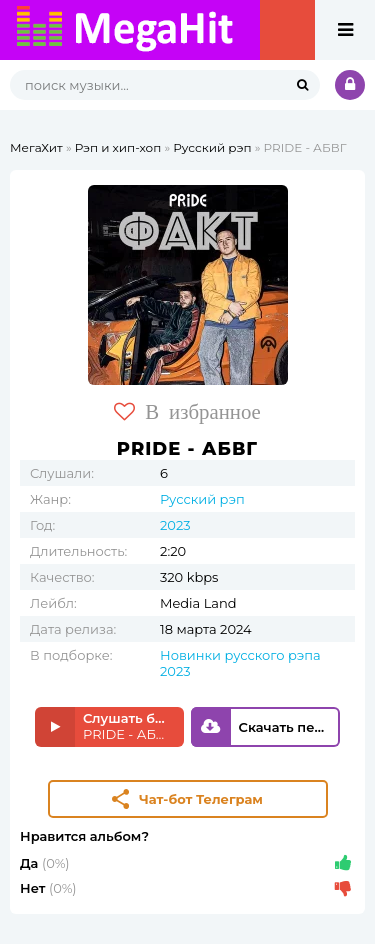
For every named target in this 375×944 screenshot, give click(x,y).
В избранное (187, 411)
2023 (175, 525)
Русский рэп (212, 147)
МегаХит (36, 147)
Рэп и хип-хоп (118, 147)
